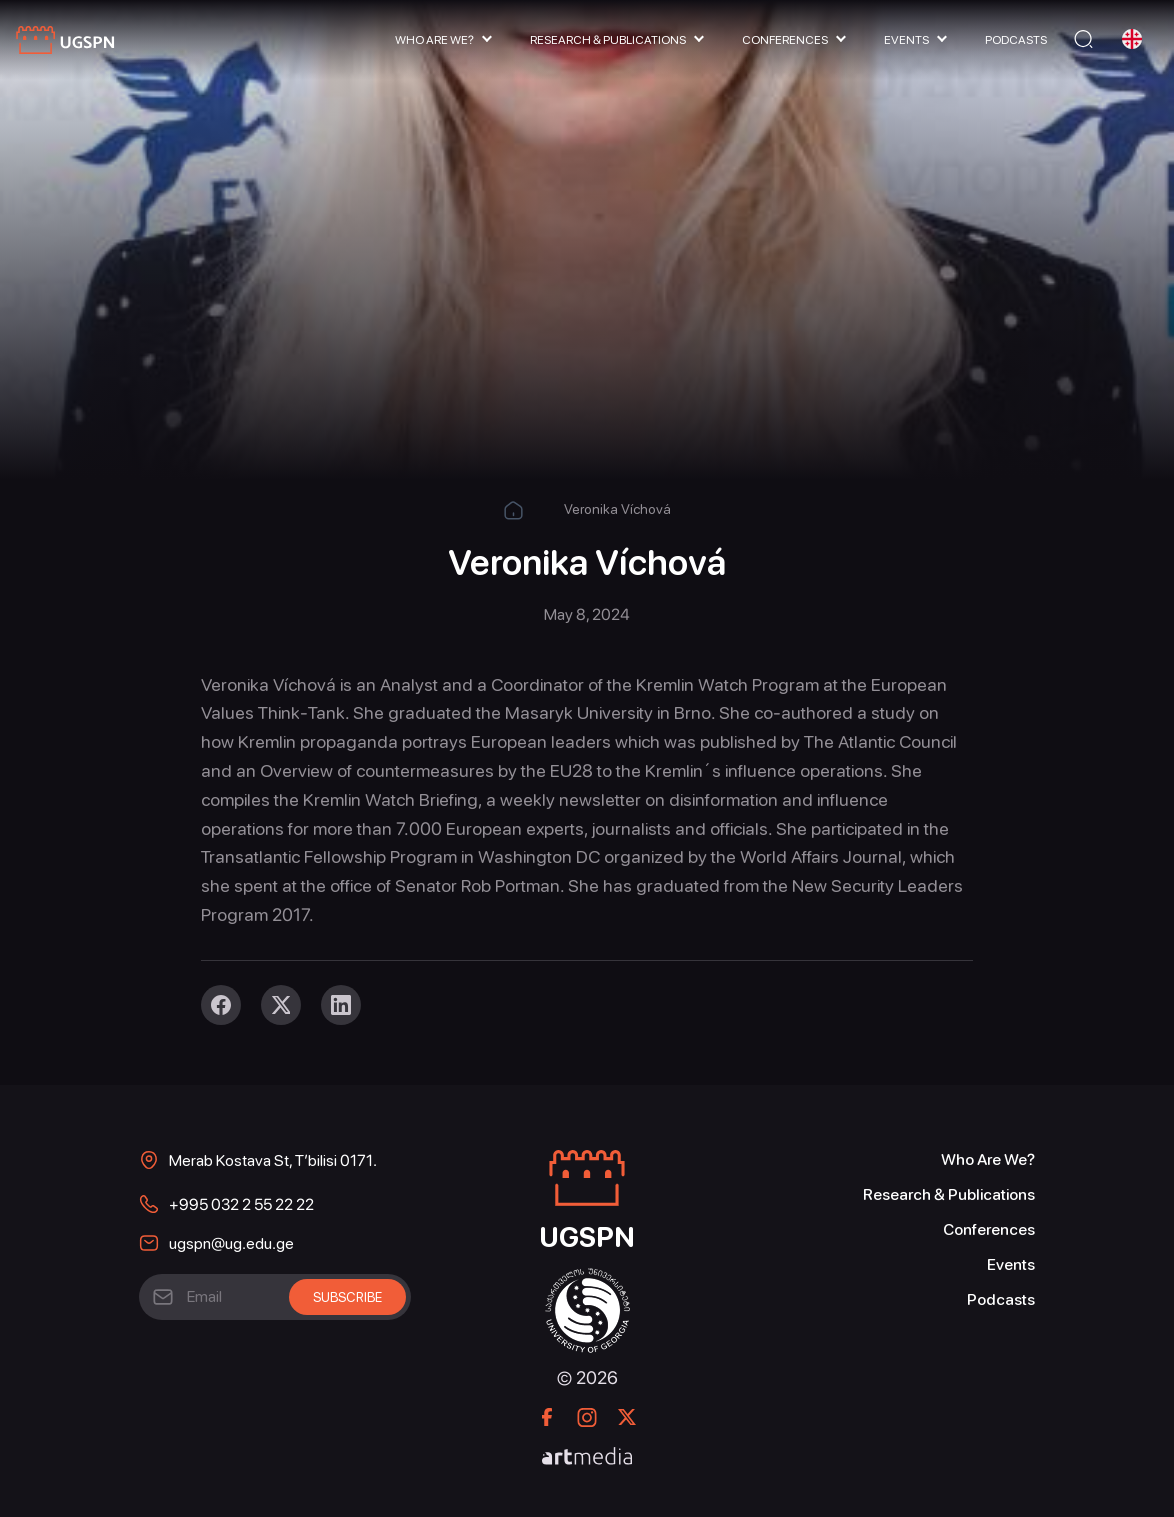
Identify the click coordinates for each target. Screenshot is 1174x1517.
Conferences (785, 40)
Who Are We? (434, 40)
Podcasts (1016, 40)
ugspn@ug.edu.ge (231, 1243)
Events (906, 40)
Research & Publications (608, 40)
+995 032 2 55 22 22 (241, 1204)
